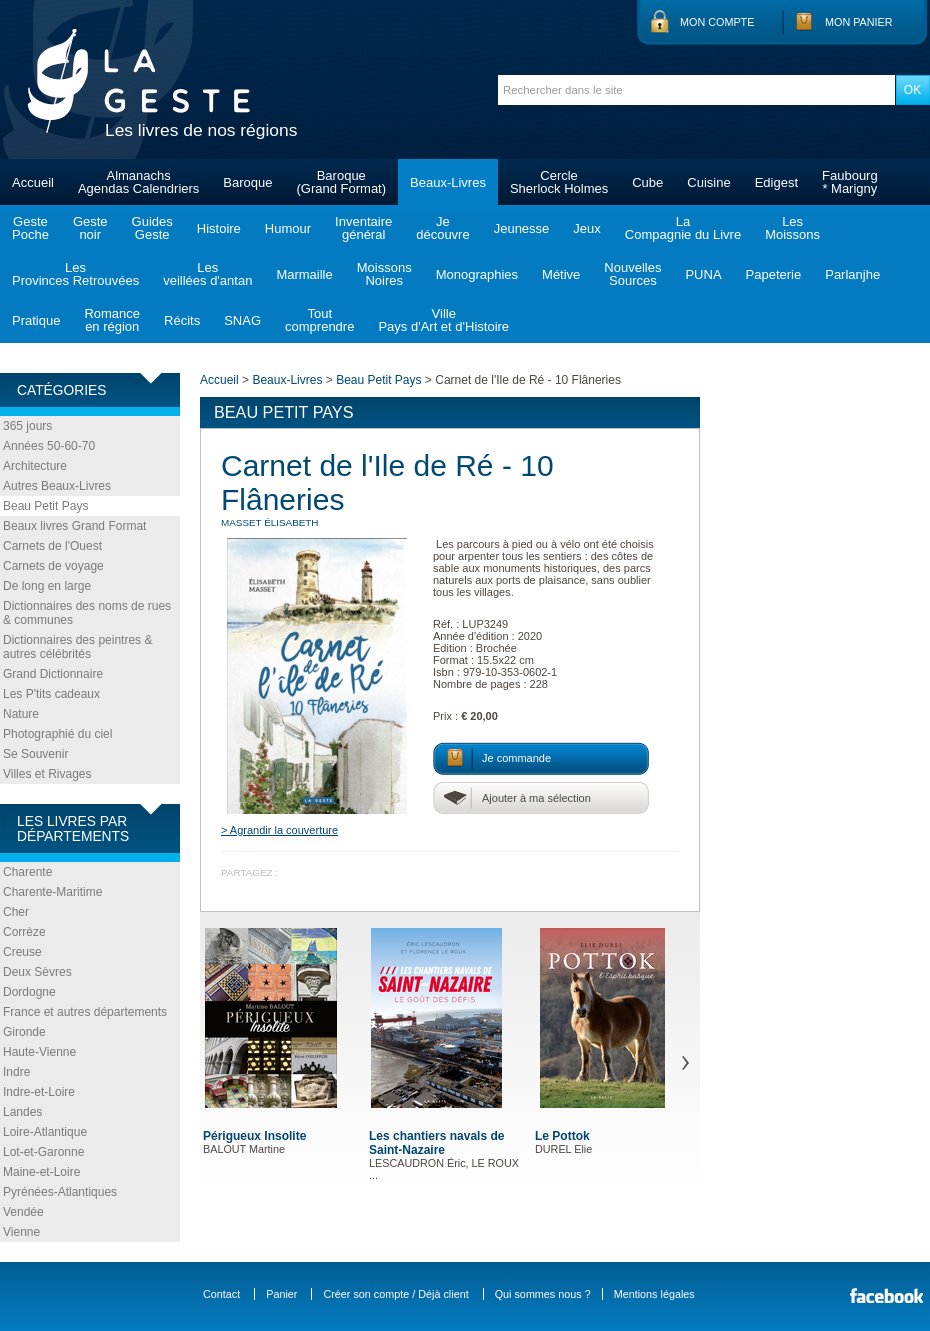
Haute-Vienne (39, 1052)
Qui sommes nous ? (543, 1294)
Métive (561, 274)
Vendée (23, 1212)
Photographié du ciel (57, 734)
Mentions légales (654, 1294)
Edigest (776, 182)
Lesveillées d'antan (207, 274)
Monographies (477, 274)
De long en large (47, 586)
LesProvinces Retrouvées (75, 274)
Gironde (24, 1032)
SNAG (242, 320)
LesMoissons (792, 228)
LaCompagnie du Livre (683, 228)
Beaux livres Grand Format (74, 526)
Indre (16, 1072)
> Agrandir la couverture (279, 830)
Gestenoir (90, 228)
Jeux (586, 228)
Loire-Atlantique (45, 1132)
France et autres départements (85, 1012)
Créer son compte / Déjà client (395, 1294)
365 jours (27, 426)
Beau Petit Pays (45, 506)
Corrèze (24, 932)
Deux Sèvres (37, 972)
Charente (27, 872)
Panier (281, 1294)
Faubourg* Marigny (850, 182)
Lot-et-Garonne (43, 1152)
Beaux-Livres (448, 182)
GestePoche (30, 228)
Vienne (21, 1232)
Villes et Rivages (47, 774)
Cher (16, 912)
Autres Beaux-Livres (57, 486)
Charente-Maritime (52, 892)
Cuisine (708, 182)
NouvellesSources (632, 274)
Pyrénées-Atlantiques (60, 1192)
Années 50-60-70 (49, 446)
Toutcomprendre (319, 320)
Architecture (35, 466)
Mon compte (717, 22)
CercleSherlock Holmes (559, 182)
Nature (21, 714)
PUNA (703, 274)
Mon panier (859, 22)
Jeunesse (522, 228)
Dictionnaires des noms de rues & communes (87, 613)
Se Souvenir (35, 754)
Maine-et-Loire (41, 1172)
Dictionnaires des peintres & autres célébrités (77, 647)
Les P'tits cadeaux (51, 694)
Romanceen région (112, 320)
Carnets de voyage (53, 566)
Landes (22, 1112)
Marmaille (304, 274)
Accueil (33, 182)
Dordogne (29, 992)
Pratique (36, 320)
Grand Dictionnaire (53, 674)
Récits (182, 320)
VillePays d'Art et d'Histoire (443, 320)
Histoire (219, 228)
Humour (288, 228)
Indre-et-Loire (39, 1092)
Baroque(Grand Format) (341, 182)
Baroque (247, 182)
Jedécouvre (442, 228)
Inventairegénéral (363, 228)
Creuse (22, 952)
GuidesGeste (152, 228)
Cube (647, 182)
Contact (221, 1294)
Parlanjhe (852, 274)
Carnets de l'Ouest (52, 546)
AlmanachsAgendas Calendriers (138, 182)
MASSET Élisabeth (270, 522)
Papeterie (774, 274)
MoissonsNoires (384, 274)
